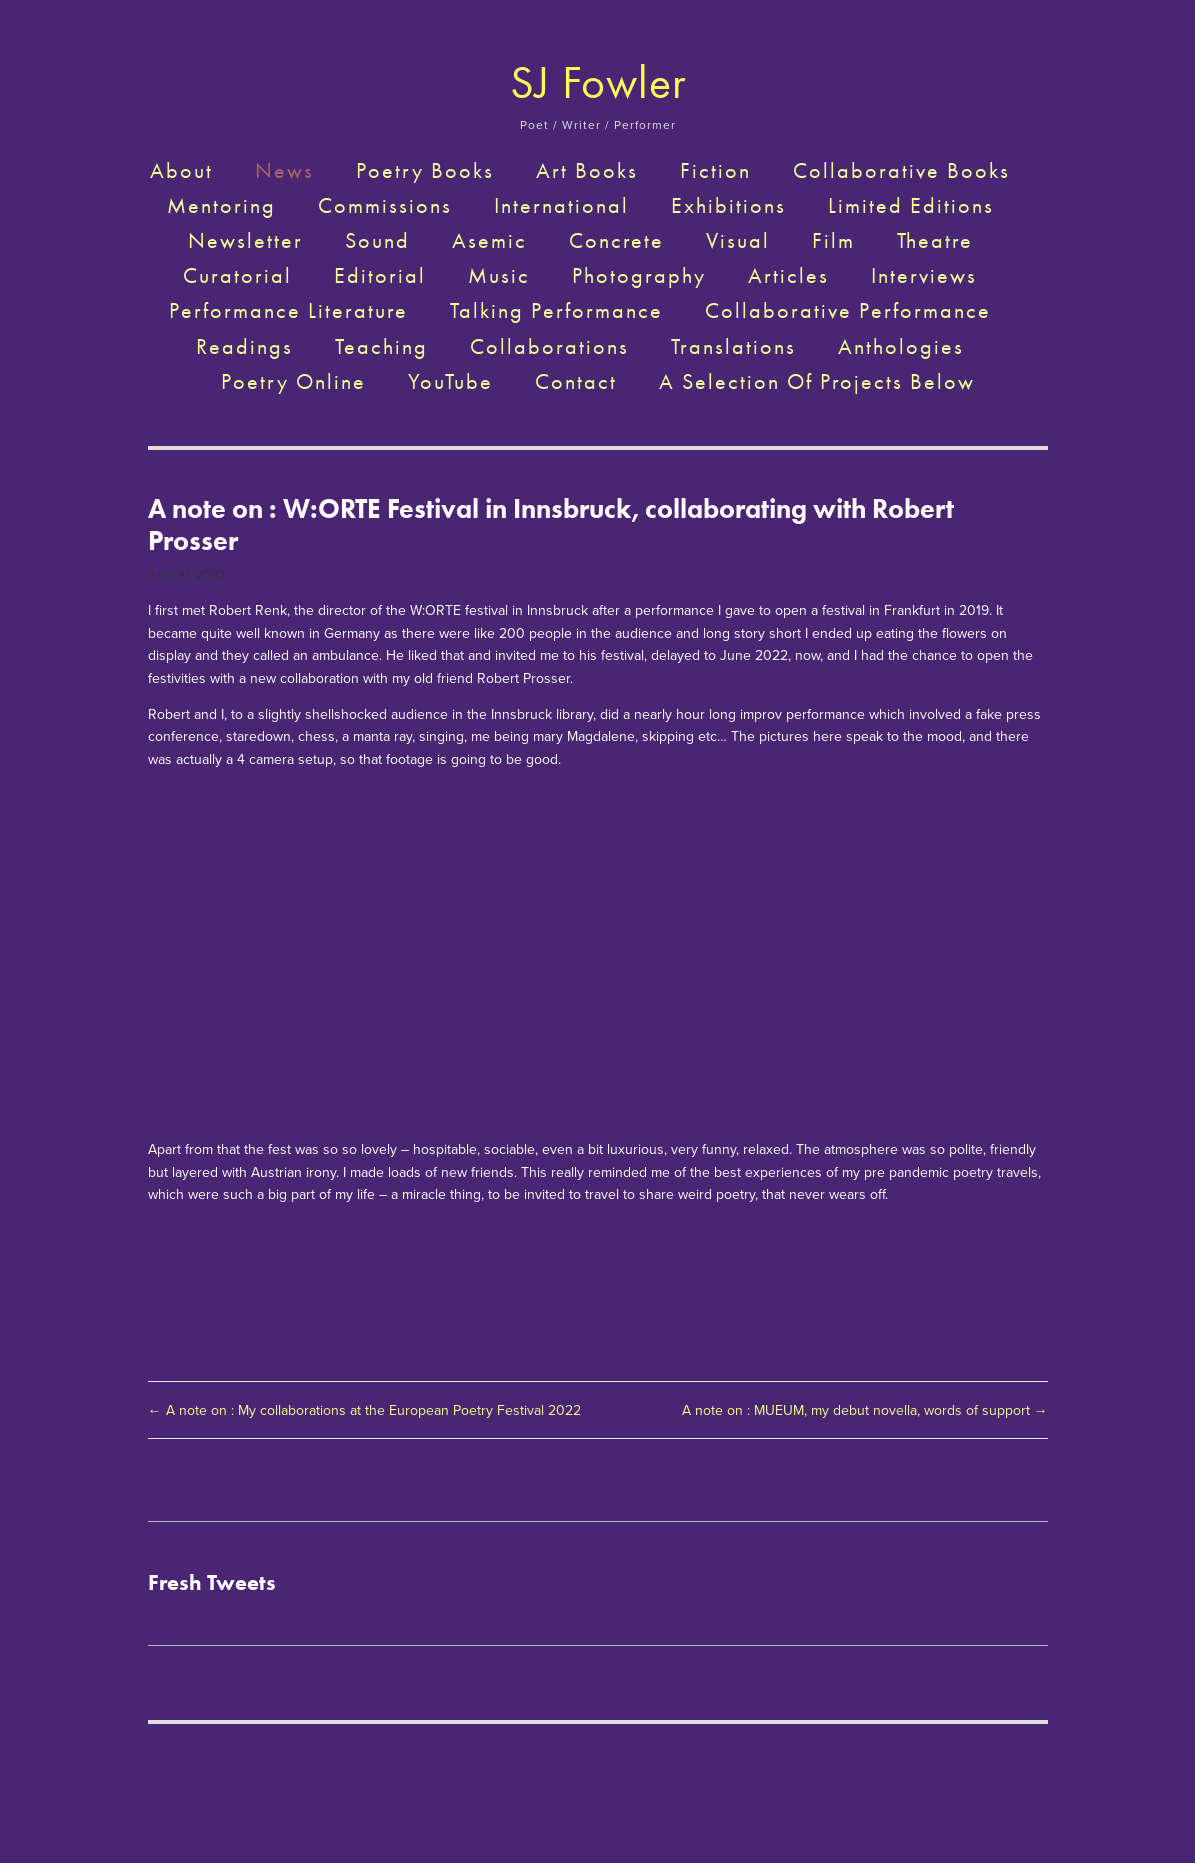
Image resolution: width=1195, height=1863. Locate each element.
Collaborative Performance (848, 311)
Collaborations (549, 347)
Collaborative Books (901, 171)
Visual (738, 241)
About (181, 171)
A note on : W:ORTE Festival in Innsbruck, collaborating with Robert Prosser (551, 524)
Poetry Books (425, 171)
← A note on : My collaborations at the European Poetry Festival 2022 (368, 1410)
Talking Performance (556, 311)
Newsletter (245, 241)
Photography (639, 276)
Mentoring (221, 206)
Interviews (924, 276)
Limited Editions (911, 206)
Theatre (935, 241)
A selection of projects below (817, 382)
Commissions (385, 206)
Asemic (489, 241)
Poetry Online (293, 382)
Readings (244, 347)
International (561, 206)
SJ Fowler (598, 82)
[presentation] (260, 879)
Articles (788, 276)
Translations (733, 347)
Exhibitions (728, 206)
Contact (576, 382)
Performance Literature (288, 311)
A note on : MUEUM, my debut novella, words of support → (865, 1410)
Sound (377, 241)
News (284, 171)
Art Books (587, 171)
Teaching (381, 347)
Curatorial (237, 276)
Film (833, 241)
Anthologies (901, 347)
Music (499, 276)
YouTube (450, 382)
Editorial (380, 276)
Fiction (715, 171)
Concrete (616, 241)
